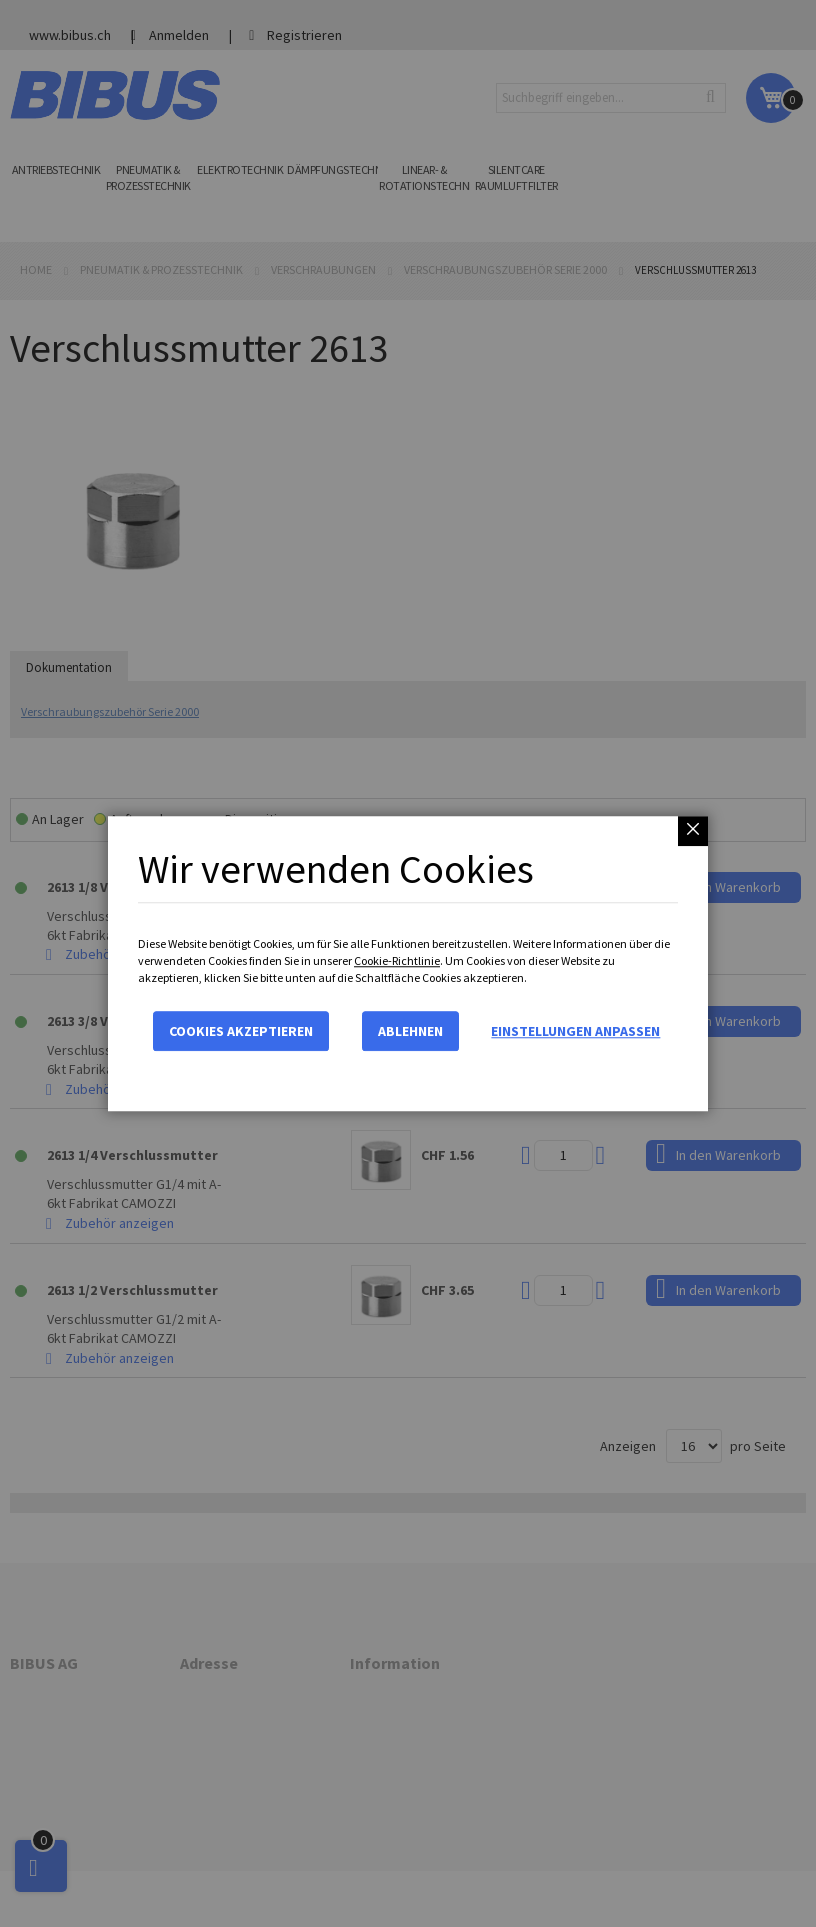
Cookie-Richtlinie (397, 960)
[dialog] (408, 963)
